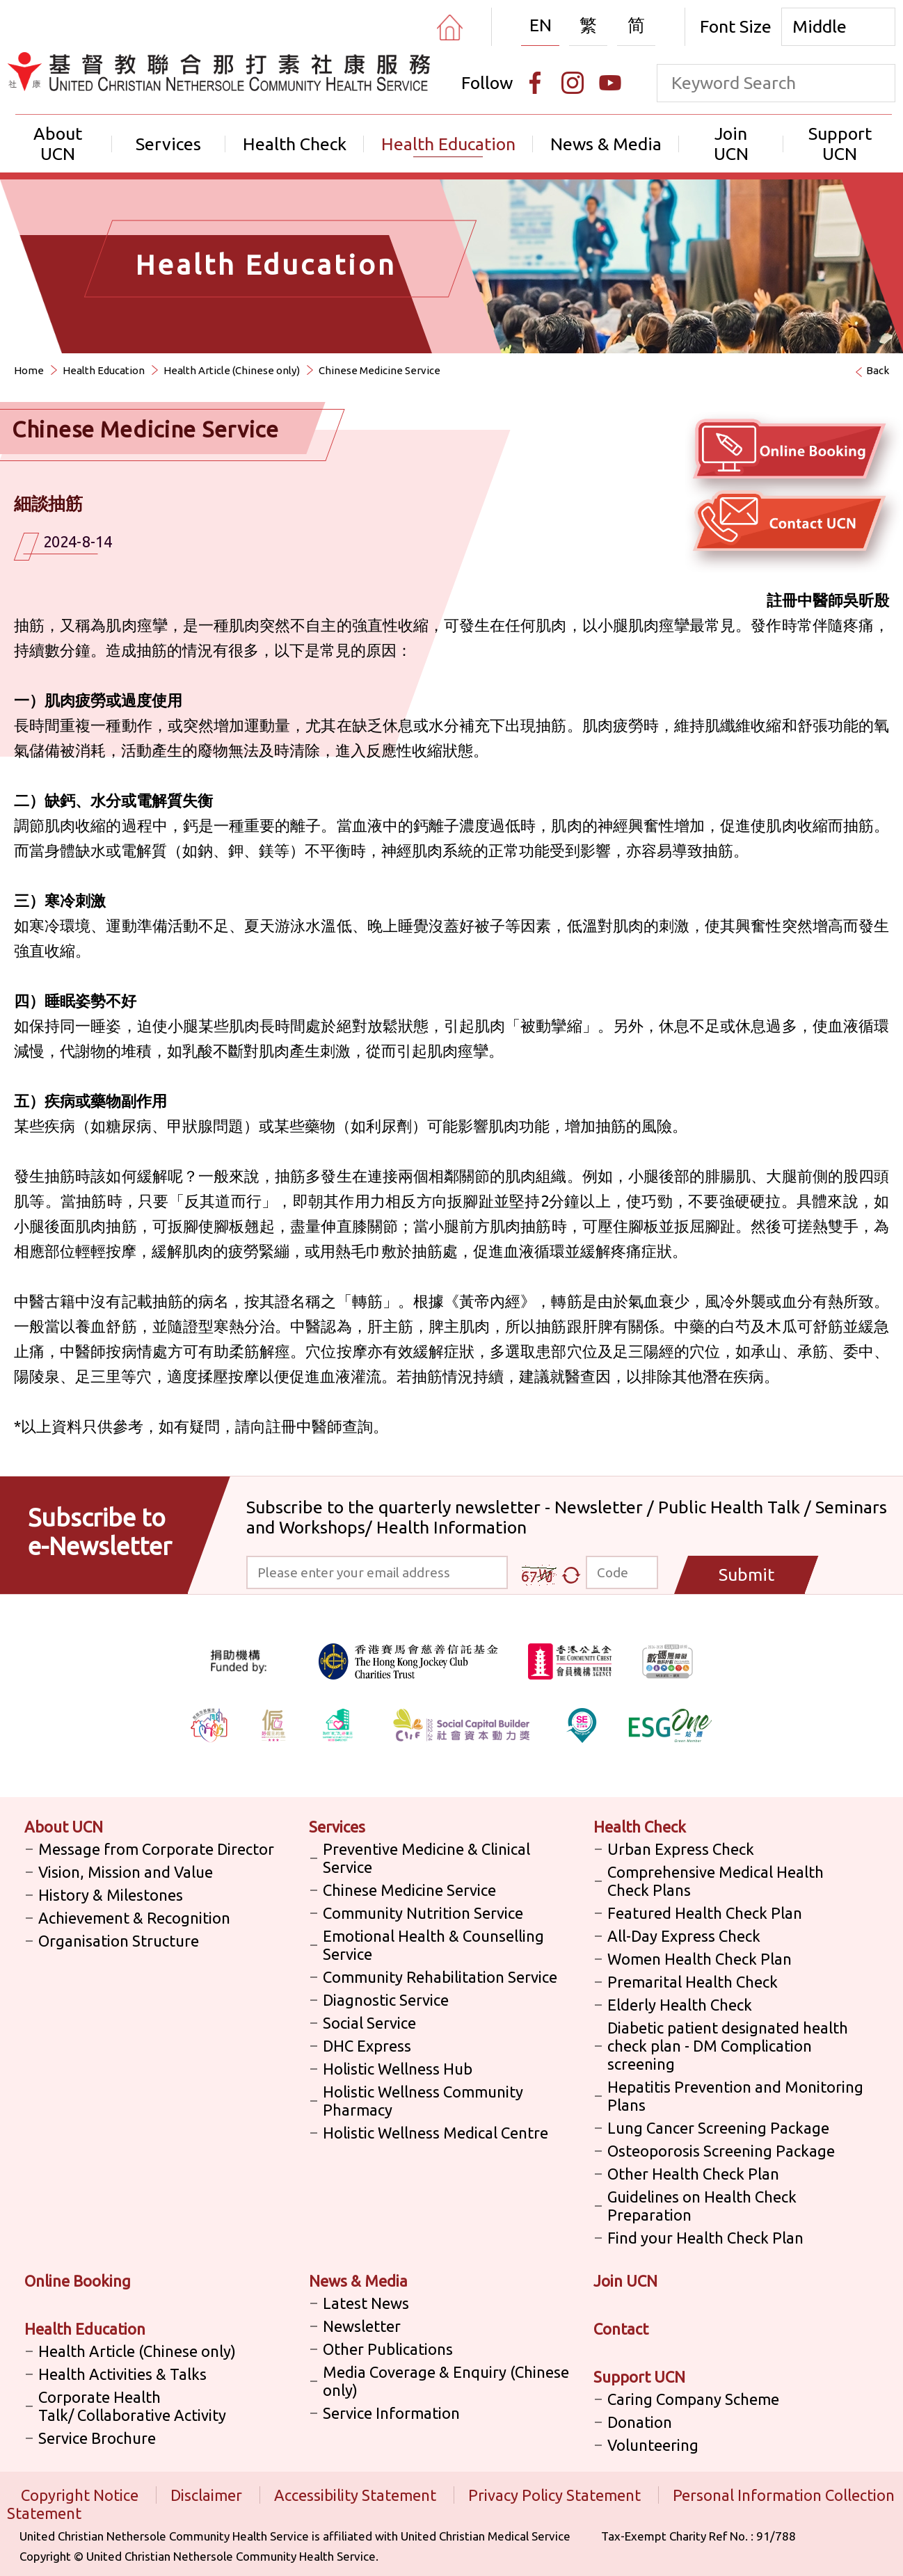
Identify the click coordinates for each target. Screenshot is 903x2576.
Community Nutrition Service (423, 1913)
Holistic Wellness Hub (397, 2068)
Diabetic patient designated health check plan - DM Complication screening (727, 2045)
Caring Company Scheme (693, 2399)
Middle (819, 26)
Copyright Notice (81, 2495)
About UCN (57, 143)
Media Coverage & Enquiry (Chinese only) (446, 2381)
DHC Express (367, 2045)
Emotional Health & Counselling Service (433, 1945)
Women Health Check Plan (699, 1958)
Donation (639, 2422)
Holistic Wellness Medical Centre (435, 2132)
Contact (620, 2328)
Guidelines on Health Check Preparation (702, 2205)
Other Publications (388, 2349)
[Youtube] (610, 83)
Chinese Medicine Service (379, 370)
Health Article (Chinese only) (231, 370)
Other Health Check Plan (693, 2173)
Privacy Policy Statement (556, 2495)
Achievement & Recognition (134, 1917)
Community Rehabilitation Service (440, 1977)
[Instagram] (572, 83)
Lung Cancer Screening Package (718, 2127)
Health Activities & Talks (122, 2374)
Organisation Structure (118, 1940)
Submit (746, 1574)
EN (540, 25)
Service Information (391, 2413)
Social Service (369, 2022)
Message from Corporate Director (156, 1849)
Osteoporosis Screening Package (721, 2150)
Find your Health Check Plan (705, 2237)
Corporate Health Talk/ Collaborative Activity (132, 2406)
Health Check (294, 144)
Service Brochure (97, 2438)
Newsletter (362, 2326)
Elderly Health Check (679, 2004)
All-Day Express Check (683, 1936)
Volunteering (652, 2445)
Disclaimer (208, 2495)
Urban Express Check (680, 1849)
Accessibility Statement (357, 2495)
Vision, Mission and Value (125, 1872)
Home (29, 370)
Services (168, 144)
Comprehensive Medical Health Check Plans (715, 1881)
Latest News (366, 2303)
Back (877, 370)
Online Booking (77, 2280)
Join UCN (731, 143)
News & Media (606, 144)
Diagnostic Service (386, 2000)
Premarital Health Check (692, 1981)
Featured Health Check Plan (704, 1913)
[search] (876, 83)
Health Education (448, 144)
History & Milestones (110, 1894)
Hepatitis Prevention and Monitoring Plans (735, 2096)
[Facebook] (535, 83)
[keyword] (757, 83)
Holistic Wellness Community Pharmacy (423, 2100)
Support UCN (840, 143)
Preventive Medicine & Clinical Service (426, 1858)
